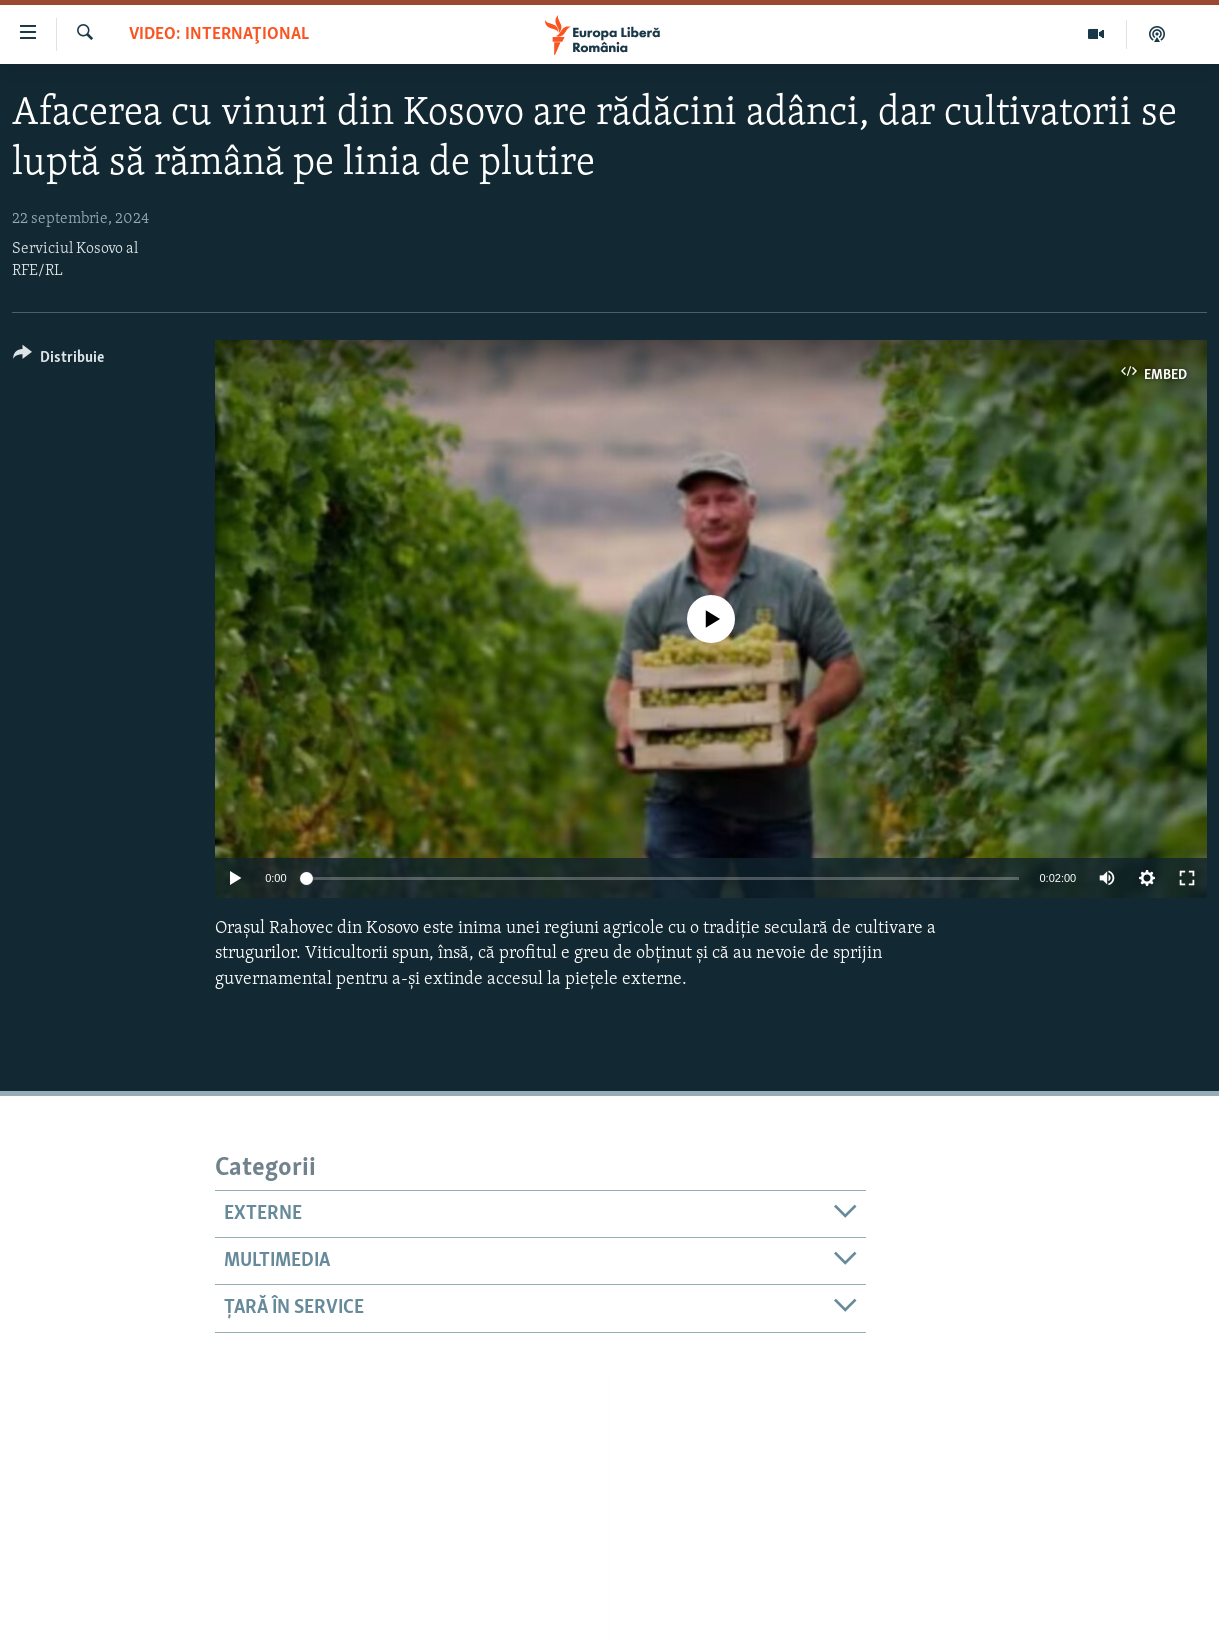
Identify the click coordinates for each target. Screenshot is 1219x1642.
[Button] (58, 360)
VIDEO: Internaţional (219, 34)
